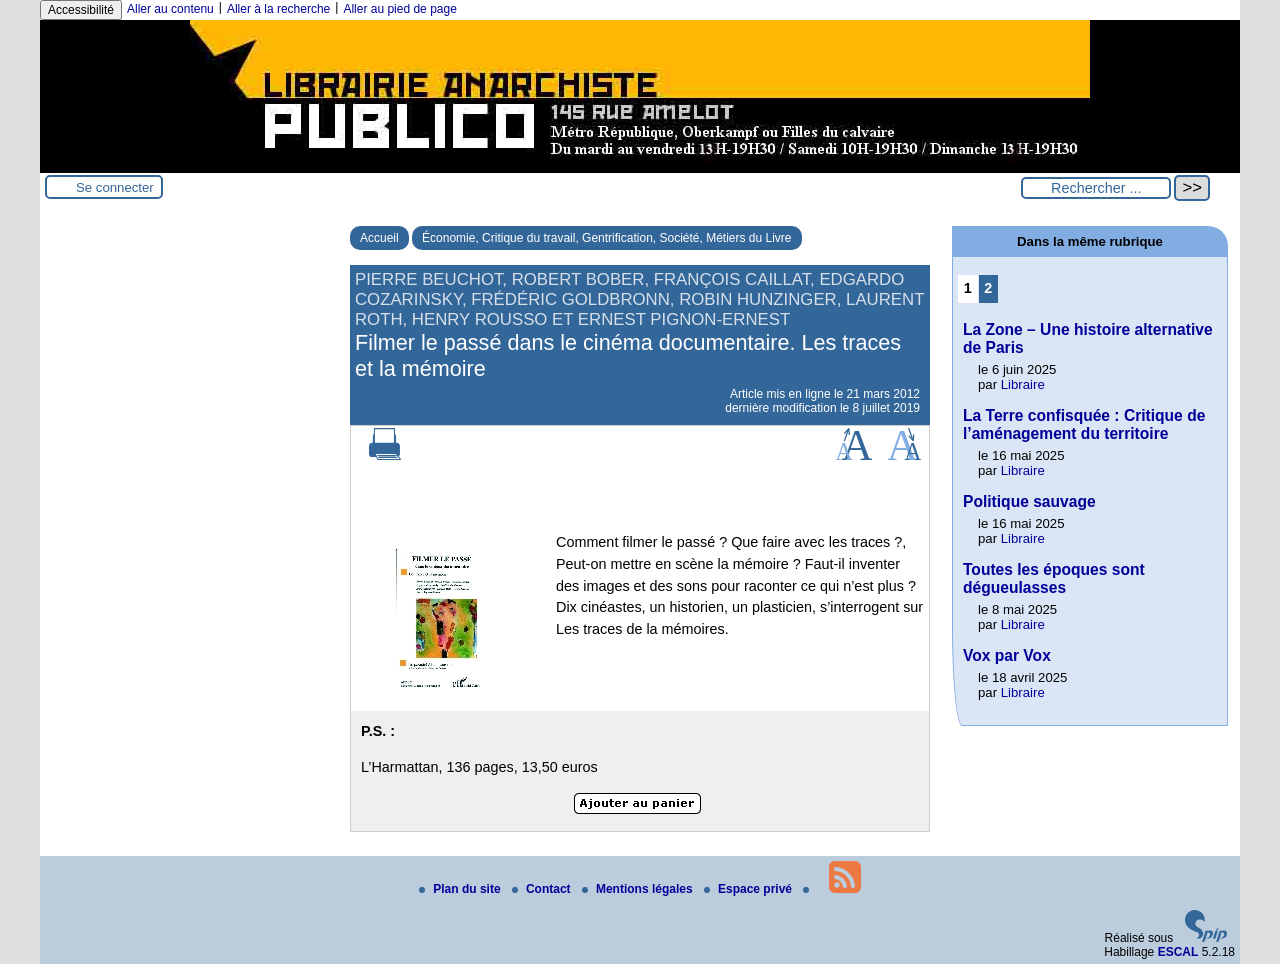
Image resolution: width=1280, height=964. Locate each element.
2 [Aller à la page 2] (988, 288)
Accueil (379, 238)
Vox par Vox (1007, 655)
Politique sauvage (1029, 501)
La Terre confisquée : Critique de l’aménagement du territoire (1084, 424)
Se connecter (115, 187)
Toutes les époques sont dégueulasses (1054, 578)
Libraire (1023, 384)
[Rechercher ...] (1096, 188)
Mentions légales (639, 889)
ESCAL (1178, 952)
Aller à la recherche (278, 9)
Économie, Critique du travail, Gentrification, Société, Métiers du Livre (607, 238)
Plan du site (461, 889)
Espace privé (749, 889)
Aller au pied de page (399, 9)
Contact (543, 889)
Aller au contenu (170, 9)
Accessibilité (81, 10)
